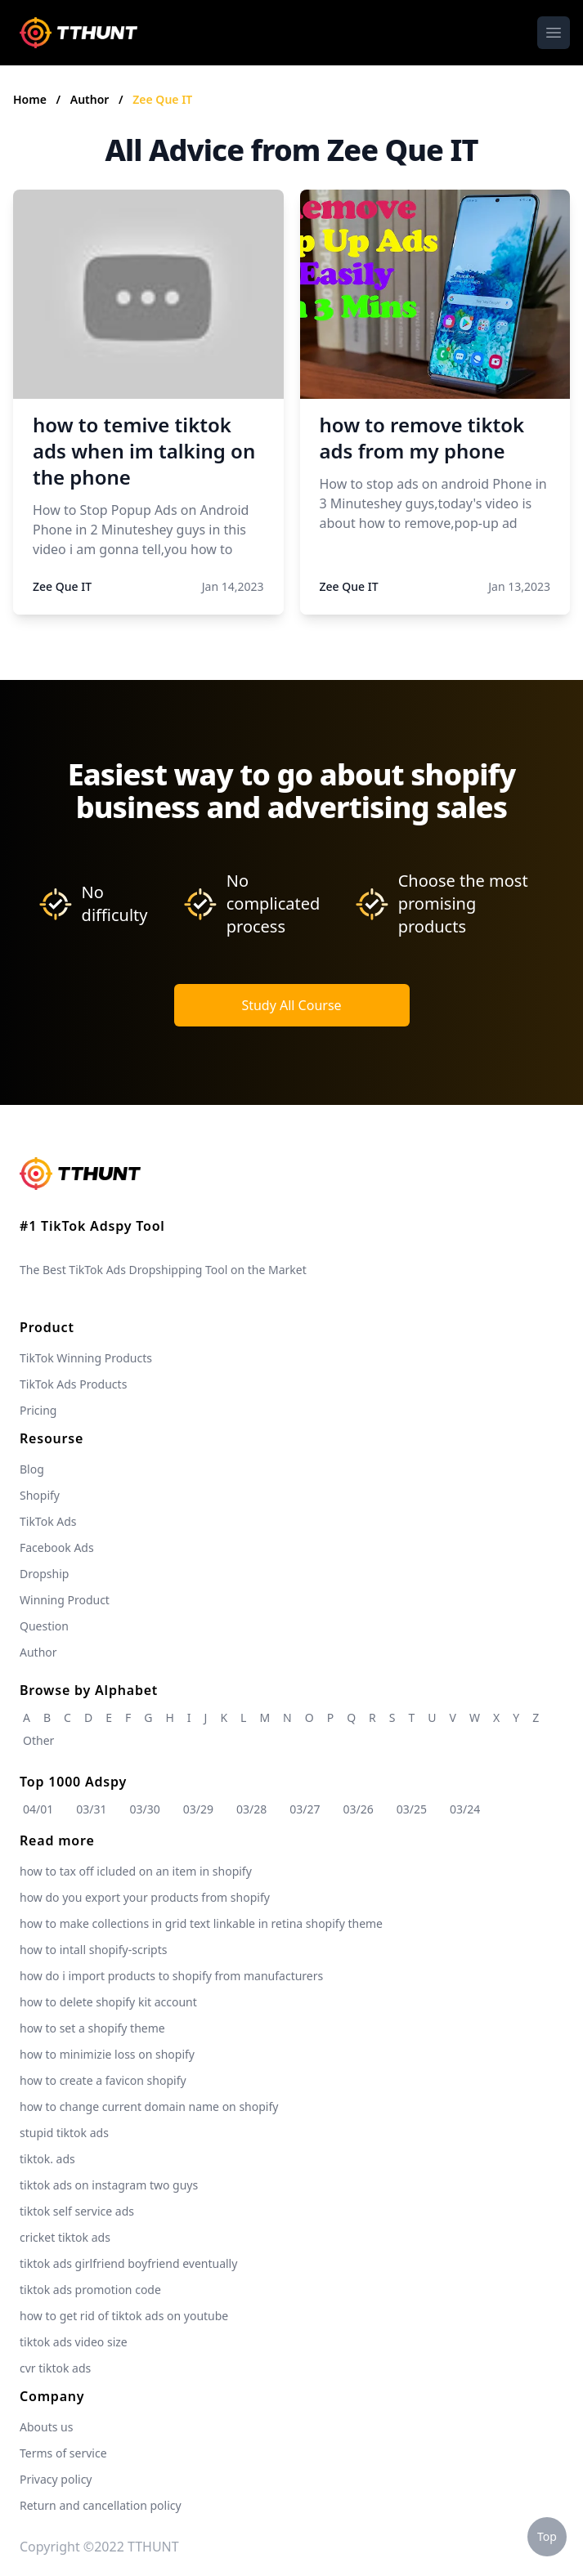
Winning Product (65, 1600)
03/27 (304, 1809)
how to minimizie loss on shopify (107, 2054)
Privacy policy (56, 2479)
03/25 (412, 1809)
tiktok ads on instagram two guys (109, 2185)
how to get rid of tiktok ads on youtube (124, 2315)
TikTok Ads (48, 1521)
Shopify (40, 1495)
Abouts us (46, 2427)
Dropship (44, 1573)
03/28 (251, 1809)
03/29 (198, 1809)
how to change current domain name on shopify (149, 2106)
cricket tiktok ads (65, 2237)
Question (44, 1626)
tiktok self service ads (77, 2211)
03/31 (91, 1809)
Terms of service (63, 2453)
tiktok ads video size (74, 2342)
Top (547, 2536)
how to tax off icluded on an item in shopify (136, 1871)
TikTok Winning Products (86, 1358)
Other (38, 1740)
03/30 (145, 1809)
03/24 (465, 1809)
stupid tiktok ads (64, 2132)
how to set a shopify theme (92, 2028)
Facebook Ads (57, 1547)
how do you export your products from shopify (145, 1897)
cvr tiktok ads (55, 2368)
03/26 (358, 1809)
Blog (32, 1469)
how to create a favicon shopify (103, 2080)
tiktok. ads (47, 2159)
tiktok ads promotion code (90, 2289)
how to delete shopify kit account (108, 2002)
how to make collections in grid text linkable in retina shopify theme (201, 1923)
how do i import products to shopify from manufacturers (171, 1975)
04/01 (38, 1809)
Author (91, 99)
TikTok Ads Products (73, 1384)
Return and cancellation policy (101, 2505)
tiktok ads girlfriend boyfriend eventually (128, 2263)
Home (30, 99)
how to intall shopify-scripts (93, 1949)
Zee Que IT (162, 99)
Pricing (38, 1410)
